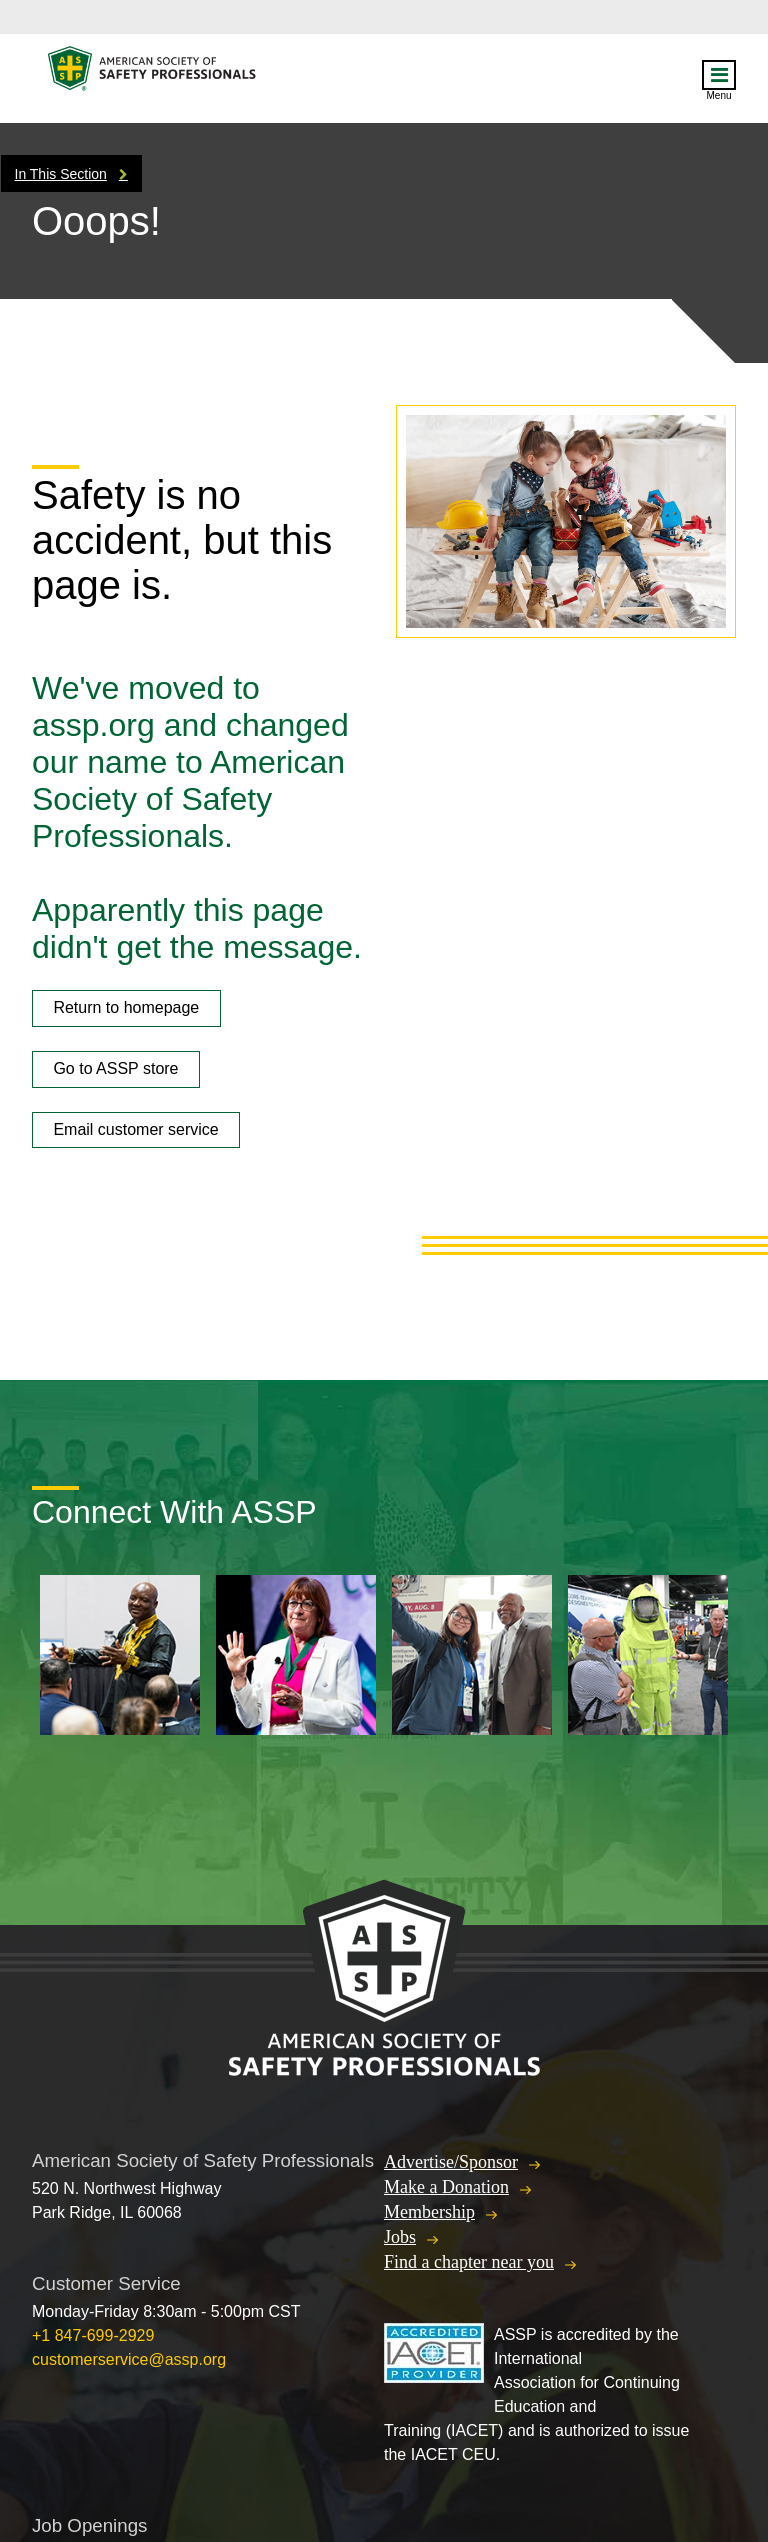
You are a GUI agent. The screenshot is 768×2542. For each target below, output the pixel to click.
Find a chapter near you (469, 2262)
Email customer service (135, 1129)
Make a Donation (446, 2187)
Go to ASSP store (115, 1068)
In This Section (61, 174)
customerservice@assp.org (129, 2359)
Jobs (400, 2237)
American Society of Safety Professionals (153, 73)
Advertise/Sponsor (451, 2162)
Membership (429, 2212)
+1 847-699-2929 (93, 2335)
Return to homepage (126, 1007)
